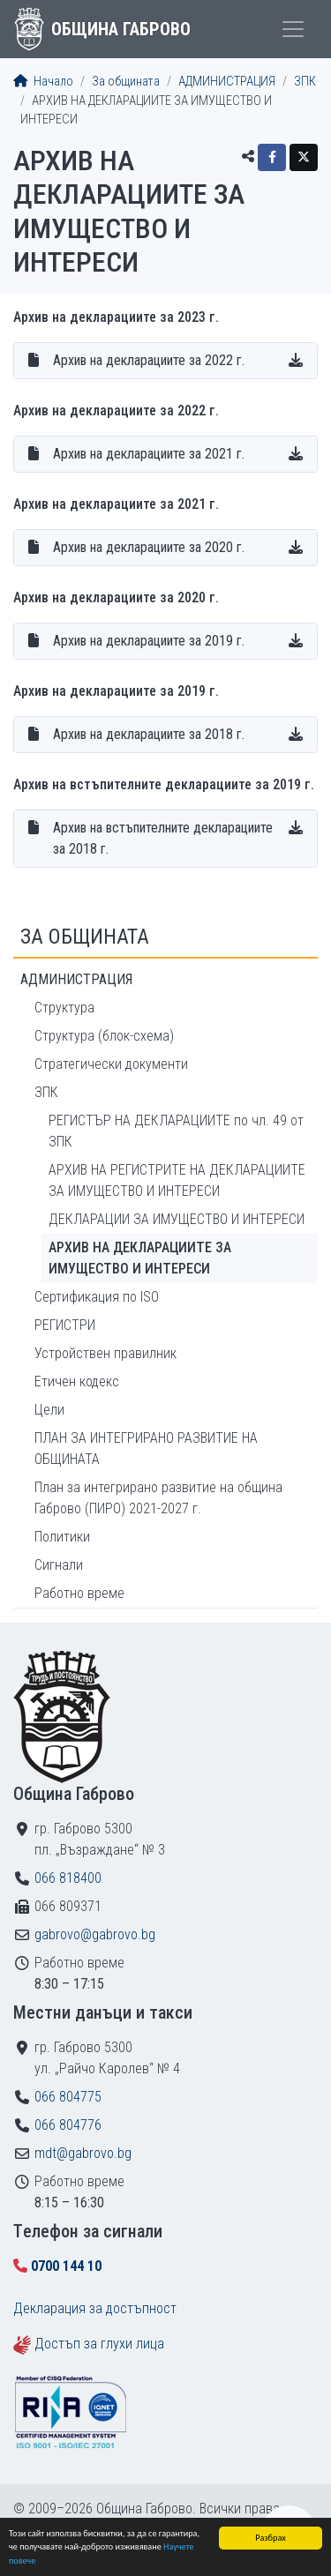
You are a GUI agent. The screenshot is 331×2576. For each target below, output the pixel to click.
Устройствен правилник (105, 1353)
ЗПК (305, 81)
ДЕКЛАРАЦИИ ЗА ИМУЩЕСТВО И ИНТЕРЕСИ (177, 1219)
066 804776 (68, 2125)
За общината (126, 81)
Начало (43, 81)
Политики (62, 1536)
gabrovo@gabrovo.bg (94, 1934)
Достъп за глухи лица (99, 2343)
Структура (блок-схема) (104, 1035)
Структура (64, 1007)
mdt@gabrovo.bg (83, 2153)
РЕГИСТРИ (64, 1325)
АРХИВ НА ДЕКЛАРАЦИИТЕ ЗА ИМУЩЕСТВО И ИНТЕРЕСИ (140, 1258)
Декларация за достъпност (95, 2308)
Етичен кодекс (76, 1381)
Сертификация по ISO (96, 1296)
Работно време (79, 1593)
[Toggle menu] (293, 29)
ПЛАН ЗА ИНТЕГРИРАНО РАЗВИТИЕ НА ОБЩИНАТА (146, 1448)
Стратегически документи (111, 1064)
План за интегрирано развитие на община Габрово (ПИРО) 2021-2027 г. (158, 1498)
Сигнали (58, 1565)
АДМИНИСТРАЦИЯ (226, 81)
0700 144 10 (66, 2266)
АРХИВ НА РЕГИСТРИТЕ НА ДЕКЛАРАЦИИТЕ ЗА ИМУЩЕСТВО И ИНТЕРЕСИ (177, 1180)
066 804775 (68, 2096)
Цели (49, 1409)
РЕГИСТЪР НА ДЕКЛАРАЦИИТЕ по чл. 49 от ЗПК (176, 1131)
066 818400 (68, 1878)
